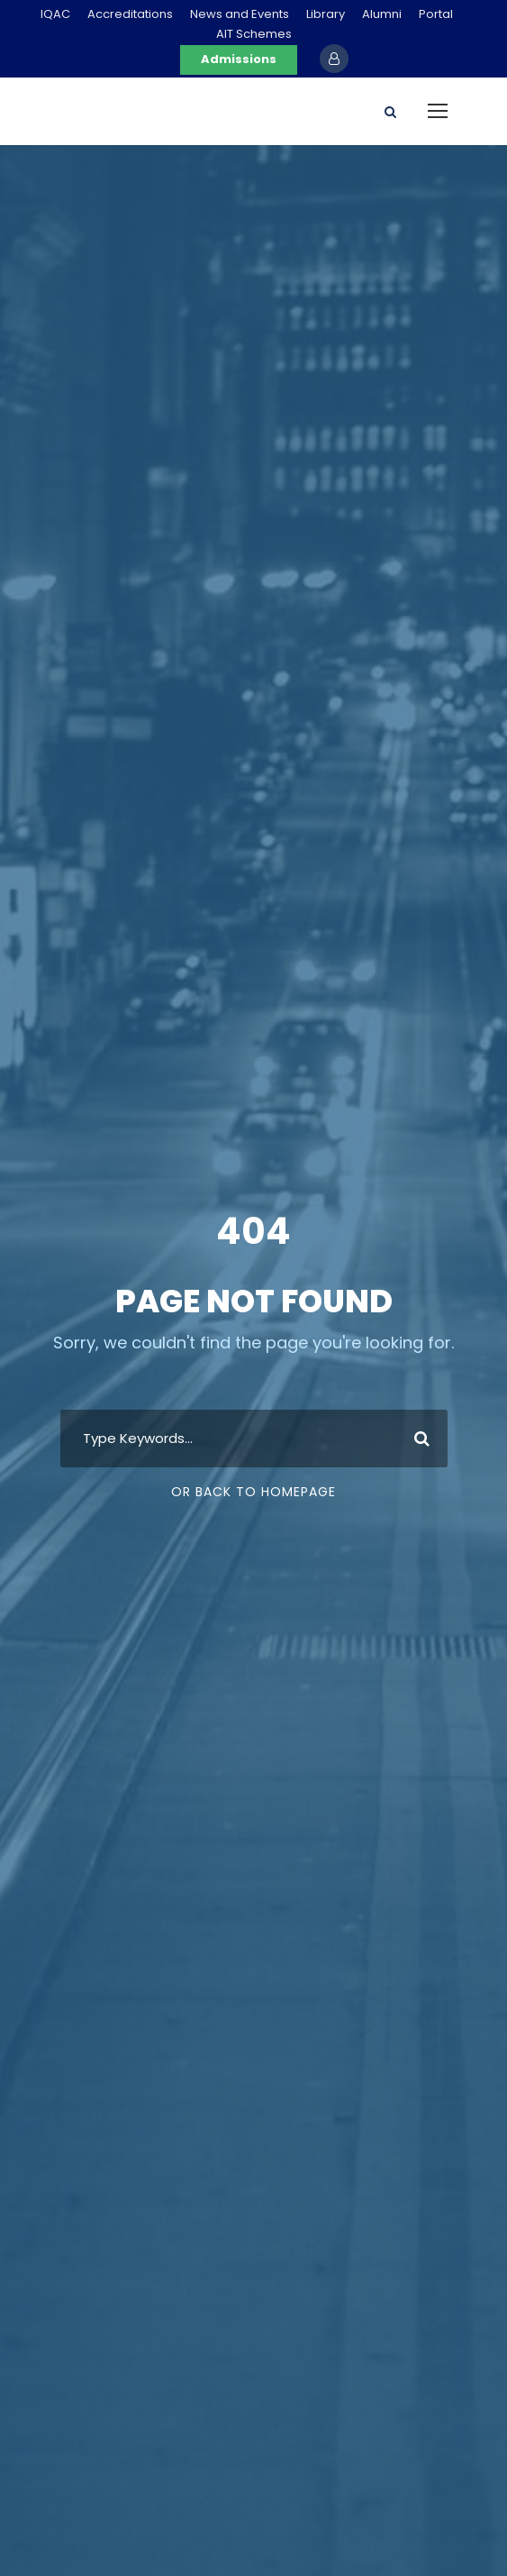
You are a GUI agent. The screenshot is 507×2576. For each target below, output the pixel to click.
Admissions (238, 59)
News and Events (239, 14)
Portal (436, 14)
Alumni (382, 14)
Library (325, 14)
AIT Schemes (254, 33)
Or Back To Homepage (253, 1492)
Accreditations (130, 14)
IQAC (55, 14)
